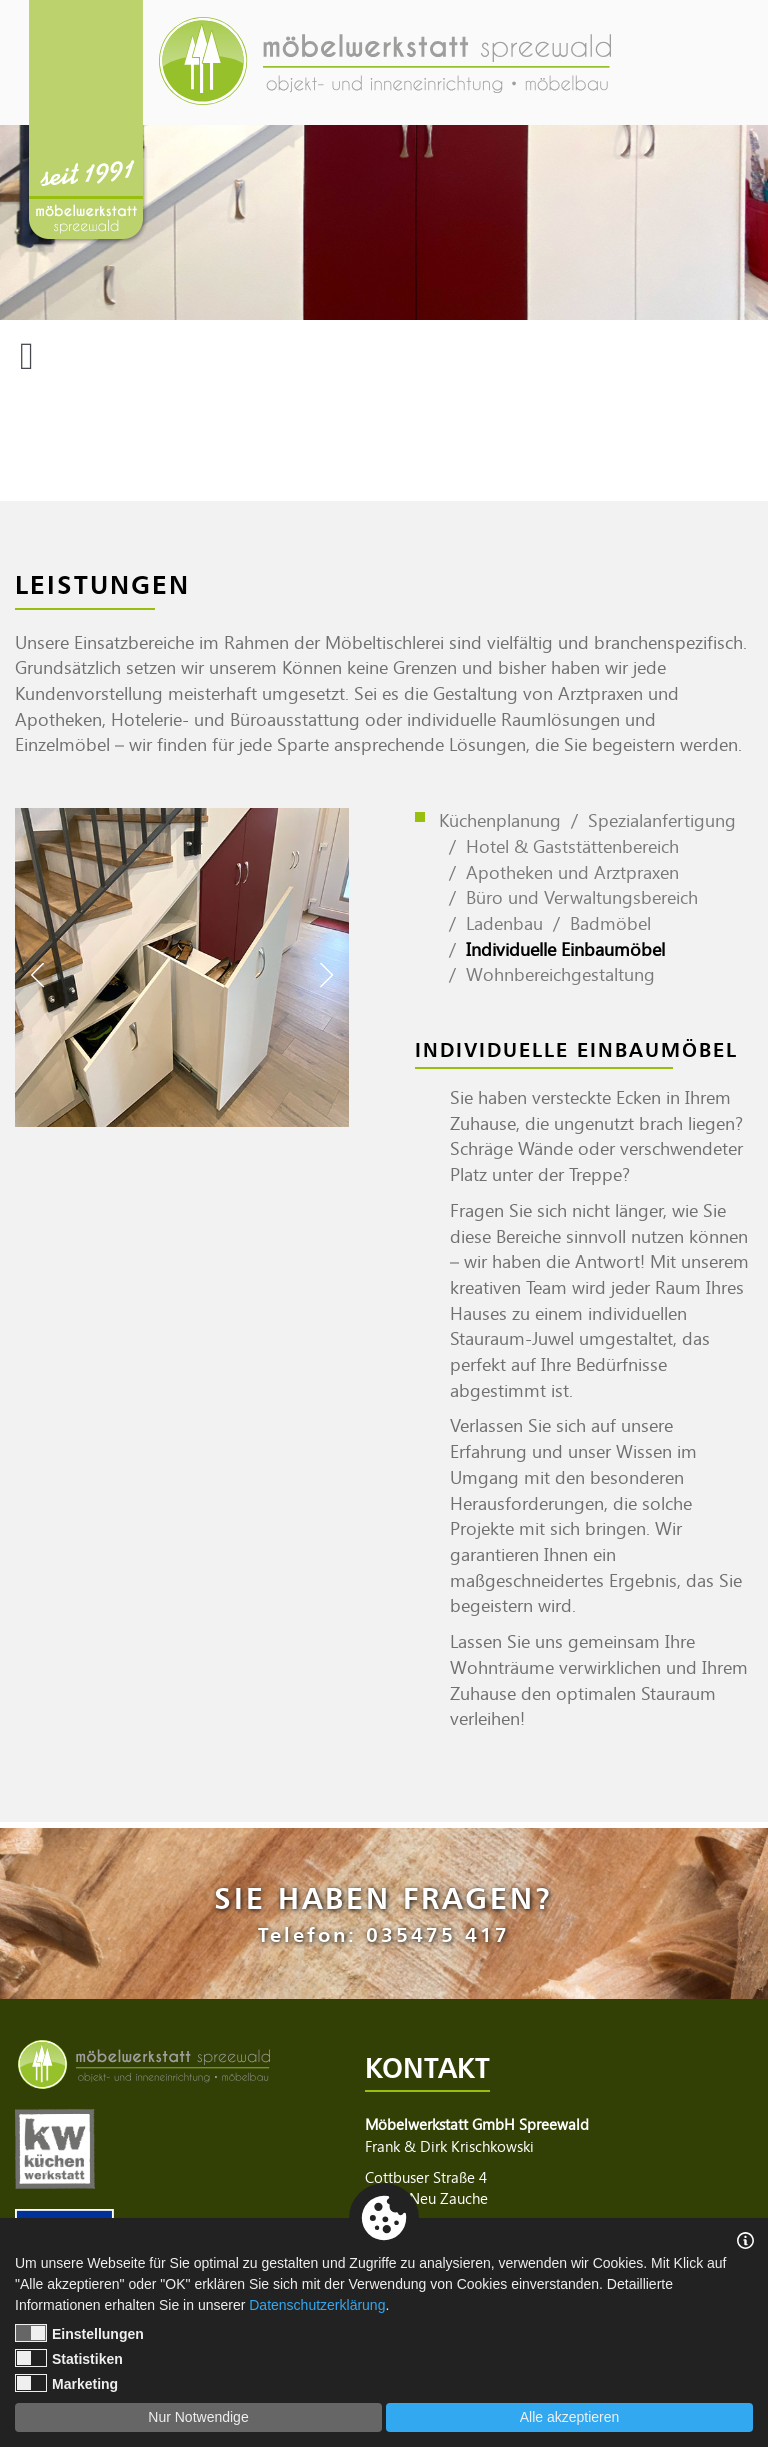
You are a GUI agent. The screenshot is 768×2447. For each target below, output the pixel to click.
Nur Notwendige (198, 2417)
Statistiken (69, 2358)
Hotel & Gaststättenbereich (572, 846)
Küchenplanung (500, 820)
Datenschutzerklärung (317, 2305)
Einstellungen (79, 2333)
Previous (37, 975)
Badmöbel (610, 923)
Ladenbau (504, 923)
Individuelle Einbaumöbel (565, 949)
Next (326, 975)
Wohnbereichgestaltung (560, 974)
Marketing (66, 2383)
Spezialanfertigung (662, 820)
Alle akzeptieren (570, 2417)
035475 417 (438, 1934)
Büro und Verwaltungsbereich (582, 897)
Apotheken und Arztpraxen (572, 872)
